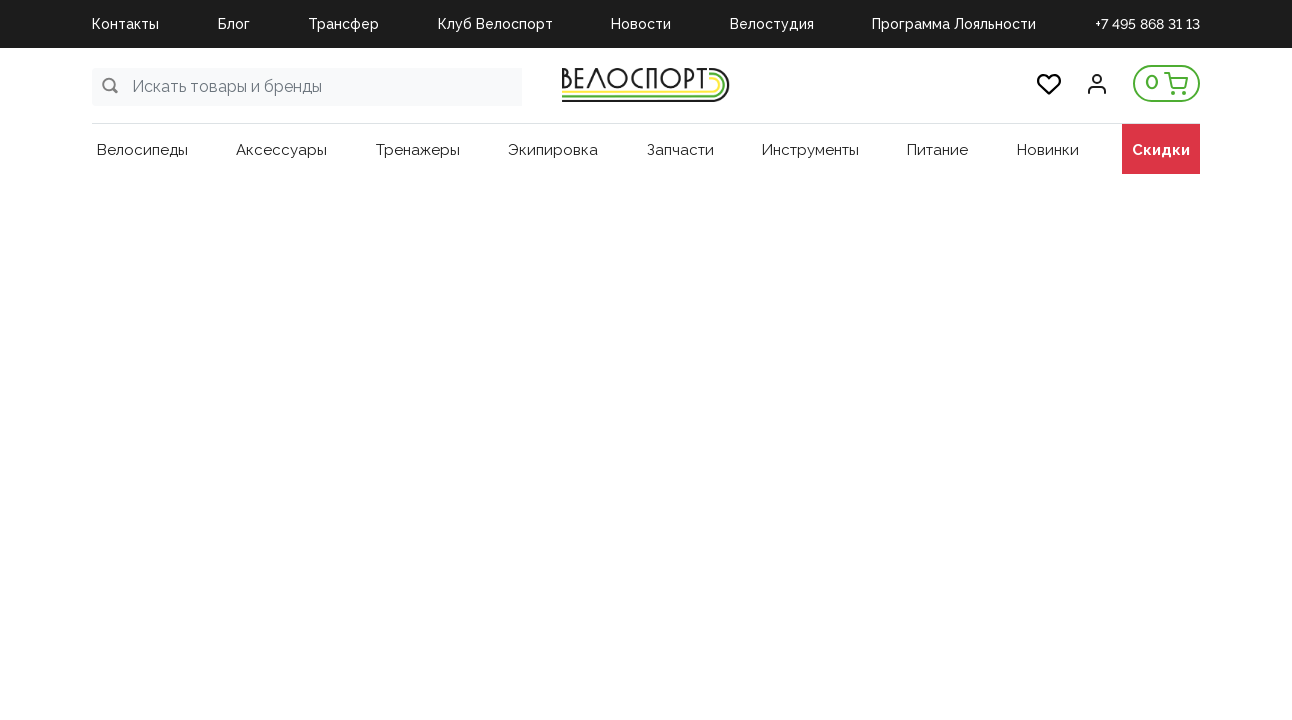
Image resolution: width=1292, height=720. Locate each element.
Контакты (125, 24)
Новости (641, 24)
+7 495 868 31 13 (1147, 24)
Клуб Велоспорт (495, 24)
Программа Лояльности (954, 24)
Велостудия (772, 24)
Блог (234, 24)
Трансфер (343, 24)
